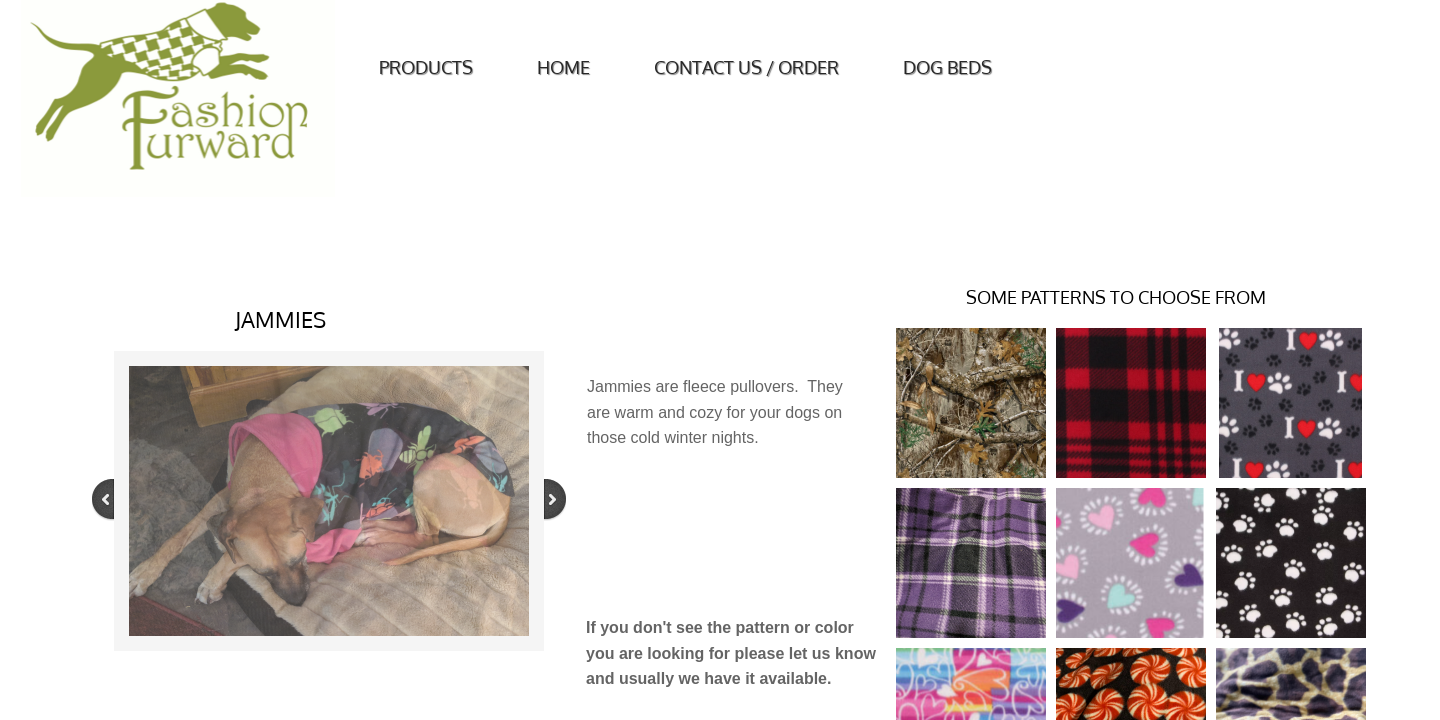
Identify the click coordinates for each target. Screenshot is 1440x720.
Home (563, 67)
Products (426, 67)
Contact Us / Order (746, 67)
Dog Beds (947, 67)
